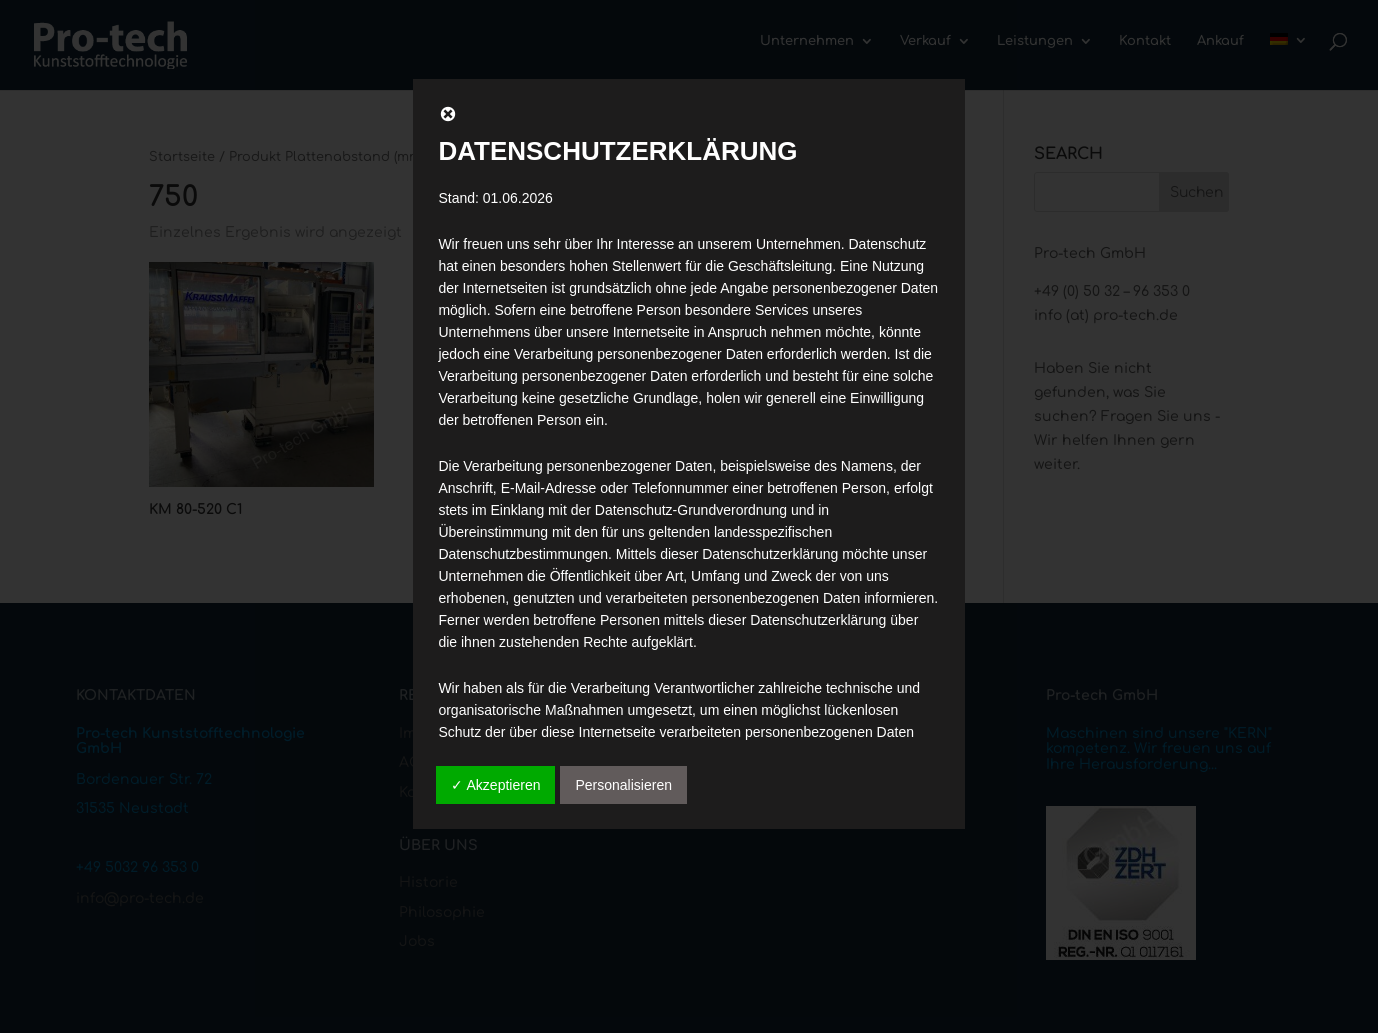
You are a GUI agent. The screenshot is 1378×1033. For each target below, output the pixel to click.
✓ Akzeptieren (495, 785)
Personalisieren (623, 785)
